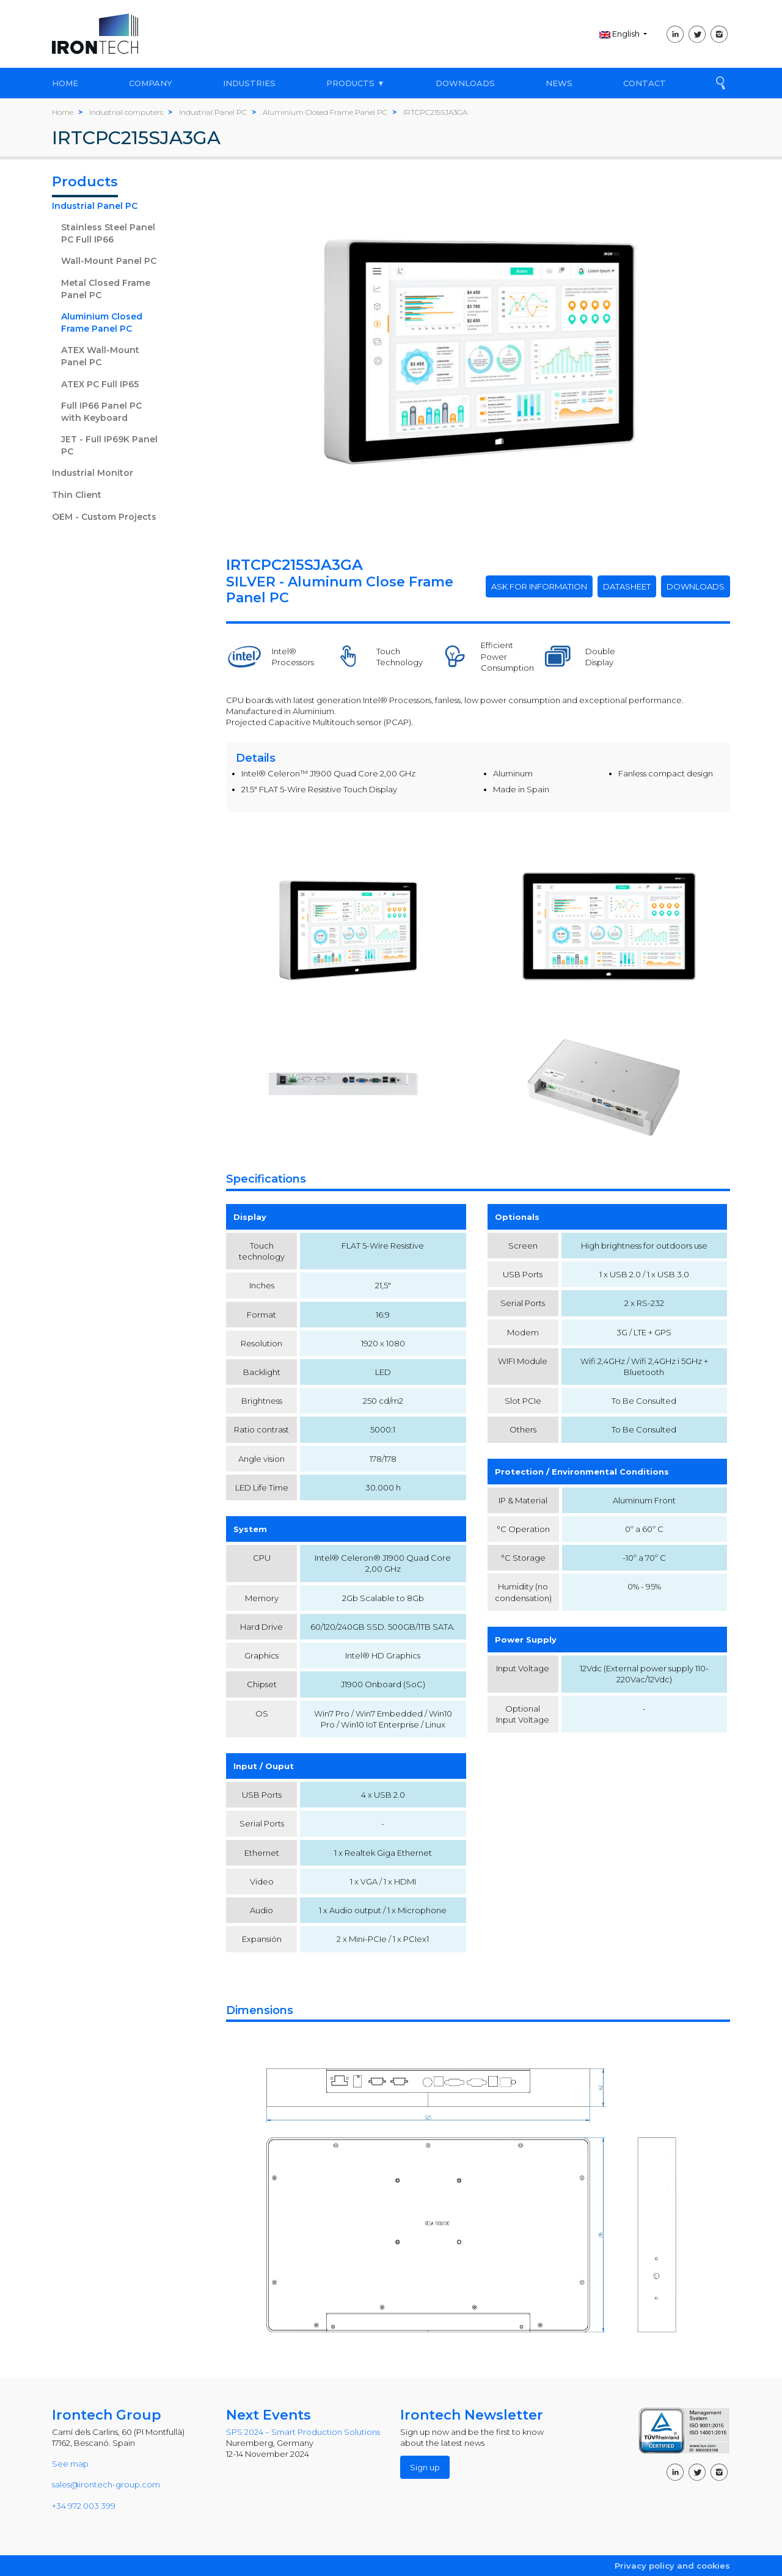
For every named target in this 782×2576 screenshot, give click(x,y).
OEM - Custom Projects (104, 516)
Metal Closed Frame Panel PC (105, 289)
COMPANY (150, 83)
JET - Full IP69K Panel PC (109, 445)
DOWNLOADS (465, 83)
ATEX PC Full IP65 (100, 384)
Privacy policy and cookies (672, 2566)
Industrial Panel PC (94, 205)
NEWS (559, 83)
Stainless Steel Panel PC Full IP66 (108, 233)
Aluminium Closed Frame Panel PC (101, 322)
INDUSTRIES (249, 83)
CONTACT (644, 83)
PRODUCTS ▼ (355, 83)
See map (70, 2463)
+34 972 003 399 (83, 2506)
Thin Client (76, 494)
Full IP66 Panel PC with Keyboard (101, 411)
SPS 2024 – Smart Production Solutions (303, 2432)
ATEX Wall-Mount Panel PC (100, 356)
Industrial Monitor (92, 472)
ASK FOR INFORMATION (539, 586)
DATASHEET (627, 586)
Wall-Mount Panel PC (108, 260)
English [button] (620, 33)
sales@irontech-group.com (106, 2484)
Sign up (425, 2467)
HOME (65, 83)
